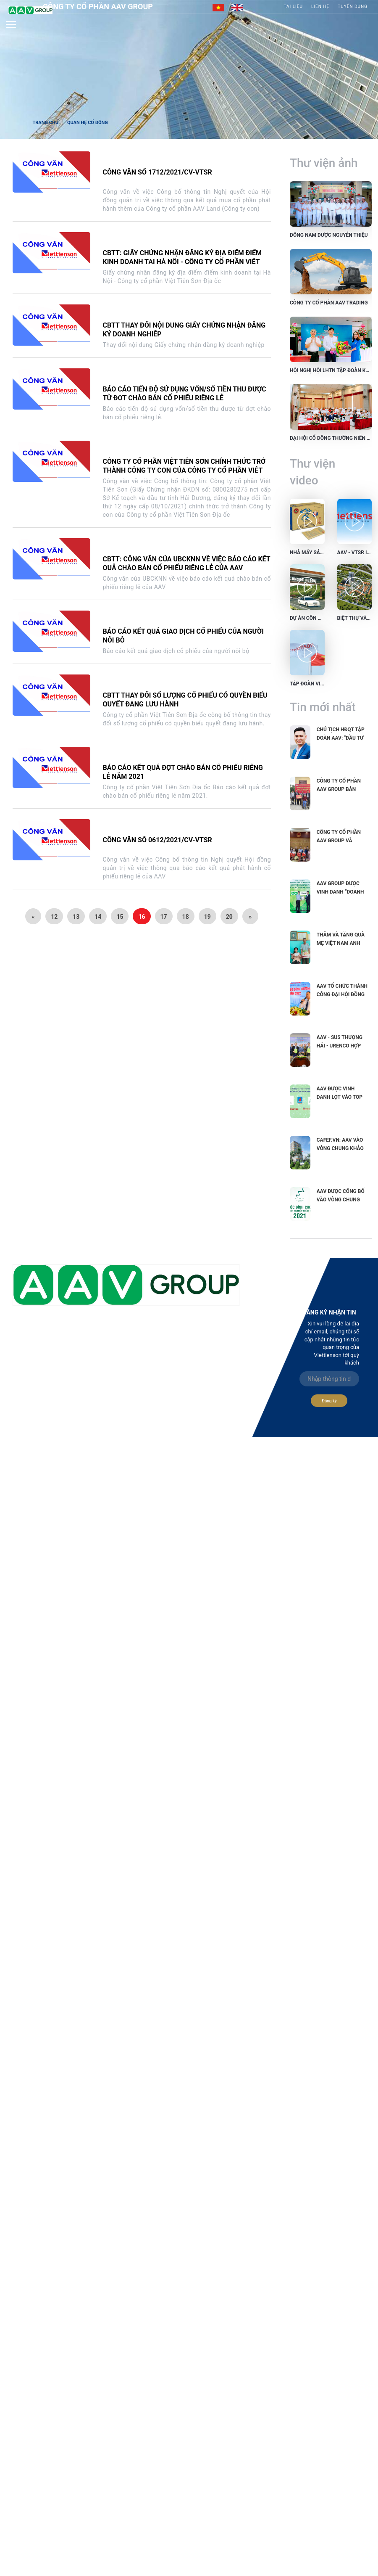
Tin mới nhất (323, 707)
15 (119, 916)
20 (229, 916)
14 (97, 916)
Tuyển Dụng (353, 6)
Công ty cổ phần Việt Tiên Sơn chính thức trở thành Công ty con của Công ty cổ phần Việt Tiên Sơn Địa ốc (184, 470)
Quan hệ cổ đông (87, 122)
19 (207, 916)
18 (185, 916)
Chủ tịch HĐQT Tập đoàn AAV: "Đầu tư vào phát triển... (341, 738)
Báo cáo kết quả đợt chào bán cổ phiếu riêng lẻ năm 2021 (183, 772)
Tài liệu (293, 6)
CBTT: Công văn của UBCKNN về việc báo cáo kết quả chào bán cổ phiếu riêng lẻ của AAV (186, 563)
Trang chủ (45, 122)
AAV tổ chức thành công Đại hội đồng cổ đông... (342, 994)
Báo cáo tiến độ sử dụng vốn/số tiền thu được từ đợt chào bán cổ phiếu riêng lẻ (184, 393)
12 (54, 916)
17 (163, 916)
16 (141, 916)
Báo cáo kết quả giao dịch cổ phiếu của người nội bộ (183, 635)
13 (76, 916)
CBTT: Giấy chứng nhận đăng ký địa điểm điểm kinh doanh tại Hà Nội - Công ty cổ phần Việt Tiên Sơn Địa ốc (182, 262)
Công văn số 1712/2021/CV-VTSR (157, 172)
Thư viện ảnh (324, 163)
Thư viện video (312, 472)
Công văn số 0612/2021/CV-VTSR (157, 840)
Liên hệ (320, 6)
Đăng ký (329, 1401)
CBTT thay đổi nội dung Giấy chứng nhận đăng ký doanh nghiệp (184, 329)
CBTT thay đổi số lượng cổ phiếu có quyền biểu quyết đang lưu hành (185, 699)
